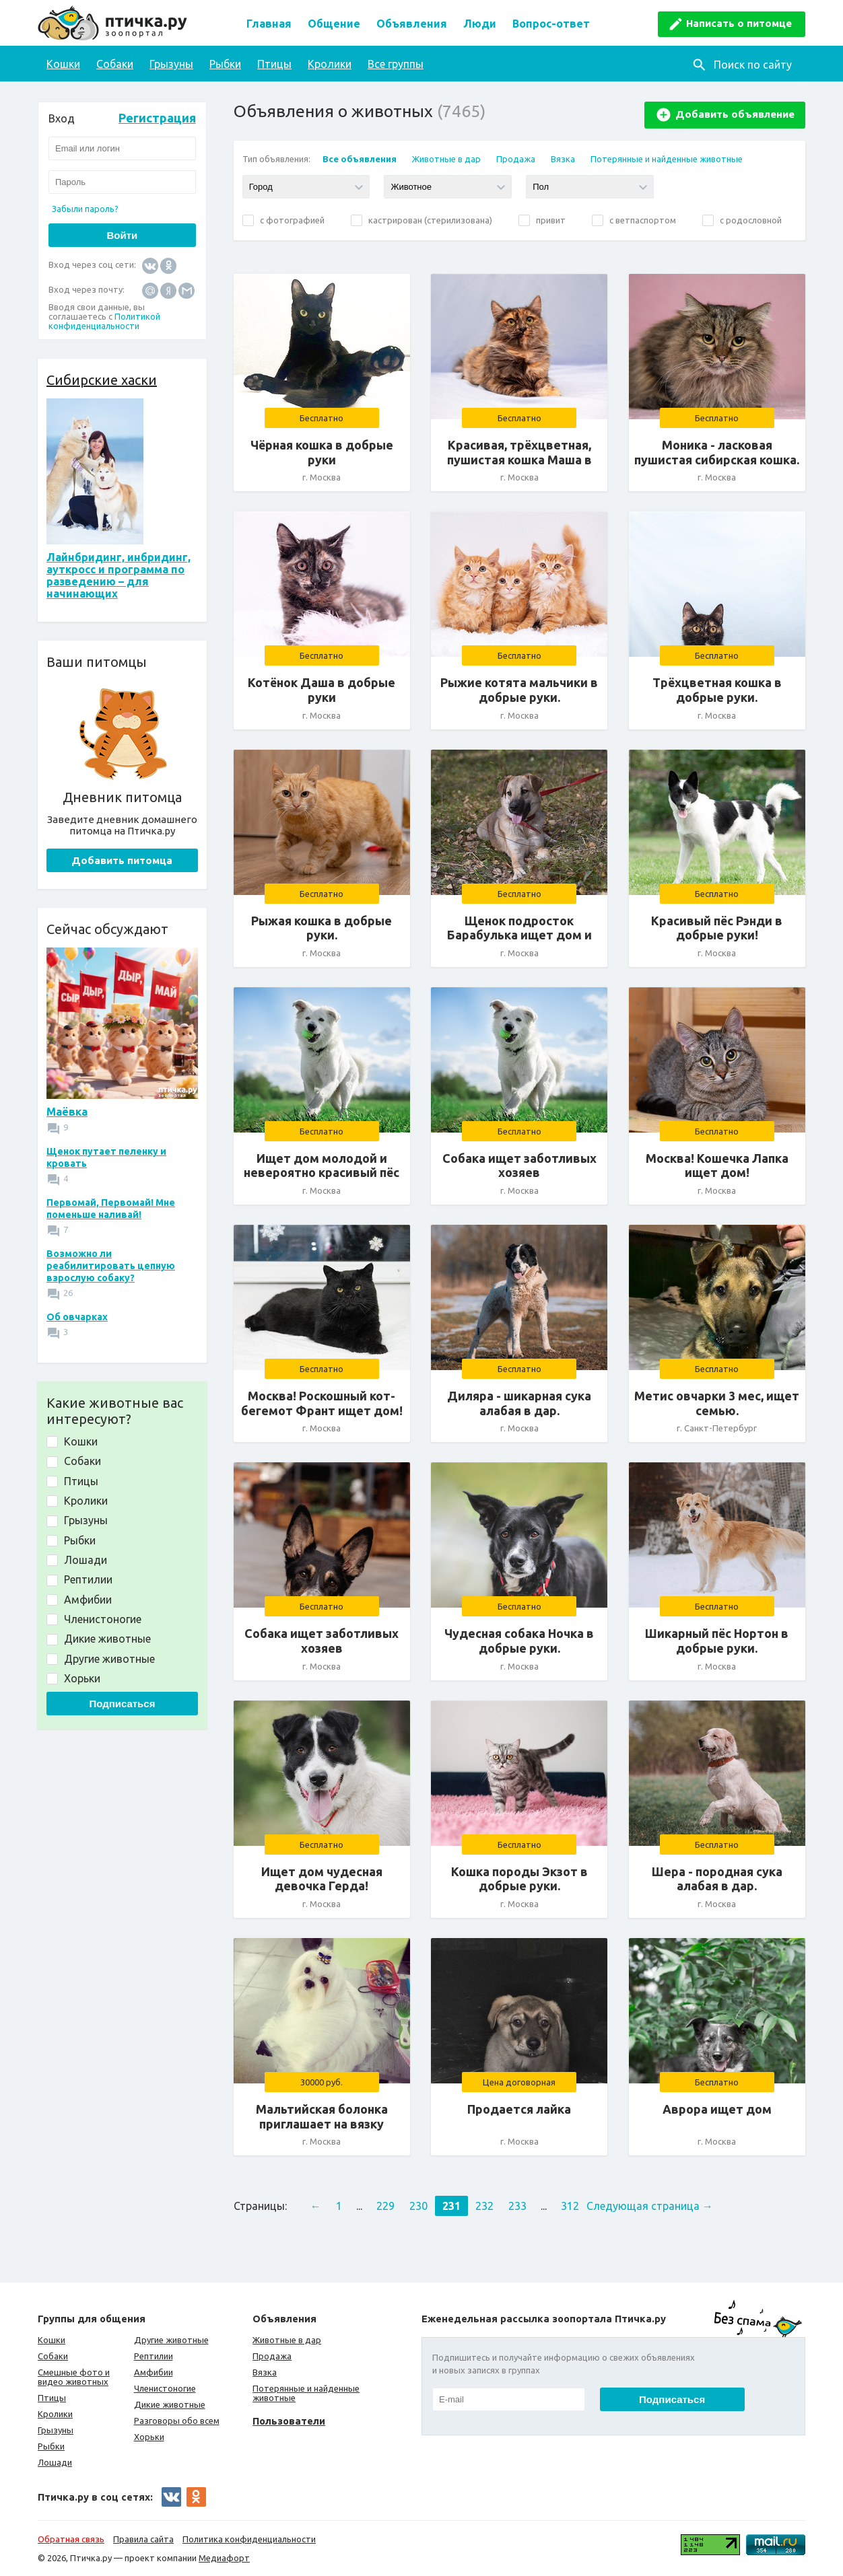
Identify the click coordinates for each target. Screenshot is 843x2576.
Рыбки (225, 64)
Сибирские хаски (101, 380)
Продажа (515, 159)
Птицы (274, 64)
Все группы (396, 64)
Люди (479, 23)
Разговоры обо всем (177, 2420)
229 (385, 2206)
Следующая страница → (649, 2206)
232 (484, 2206)
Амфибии (153, 2372)
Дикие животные (169, 2404)
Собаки (114, 64)
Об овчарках (77, 1317)
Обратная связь (71, 2539)
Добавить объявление (735, 114)
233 (517, 2206)
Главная (269, 23)
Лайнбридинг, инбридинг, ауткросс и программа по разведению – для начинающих (118, 575)
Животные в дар (446, 159)
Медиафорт (224, 2558)
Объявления (411, 23)
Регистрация (157, 117)
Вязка (563, 159)
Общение (334, 23)
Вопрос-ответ (551, 23)
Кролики (329, 64)
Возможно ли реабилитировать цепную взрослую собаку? (110, 1265)
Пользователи (288, 2421)
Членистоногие (165, 2388)
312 (570, 2206)
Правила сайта (143, 2539)
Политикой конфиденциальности (104, 321)
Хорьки (149, 2436)
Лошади (55, 2462)
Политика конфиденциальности (249, 2539)
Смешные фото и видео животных (74, 2376)
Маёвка (67, 1112)
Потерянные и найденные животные (667, 159)
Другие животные (171, 2340)
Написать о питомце (739, 23)
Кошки (63, 64)
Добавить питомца (121, 860)
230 (418, 2206)
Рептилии (153, 2356)
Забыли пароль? (85, 208)
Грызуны (171, 64)
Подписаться (122, 1703)
